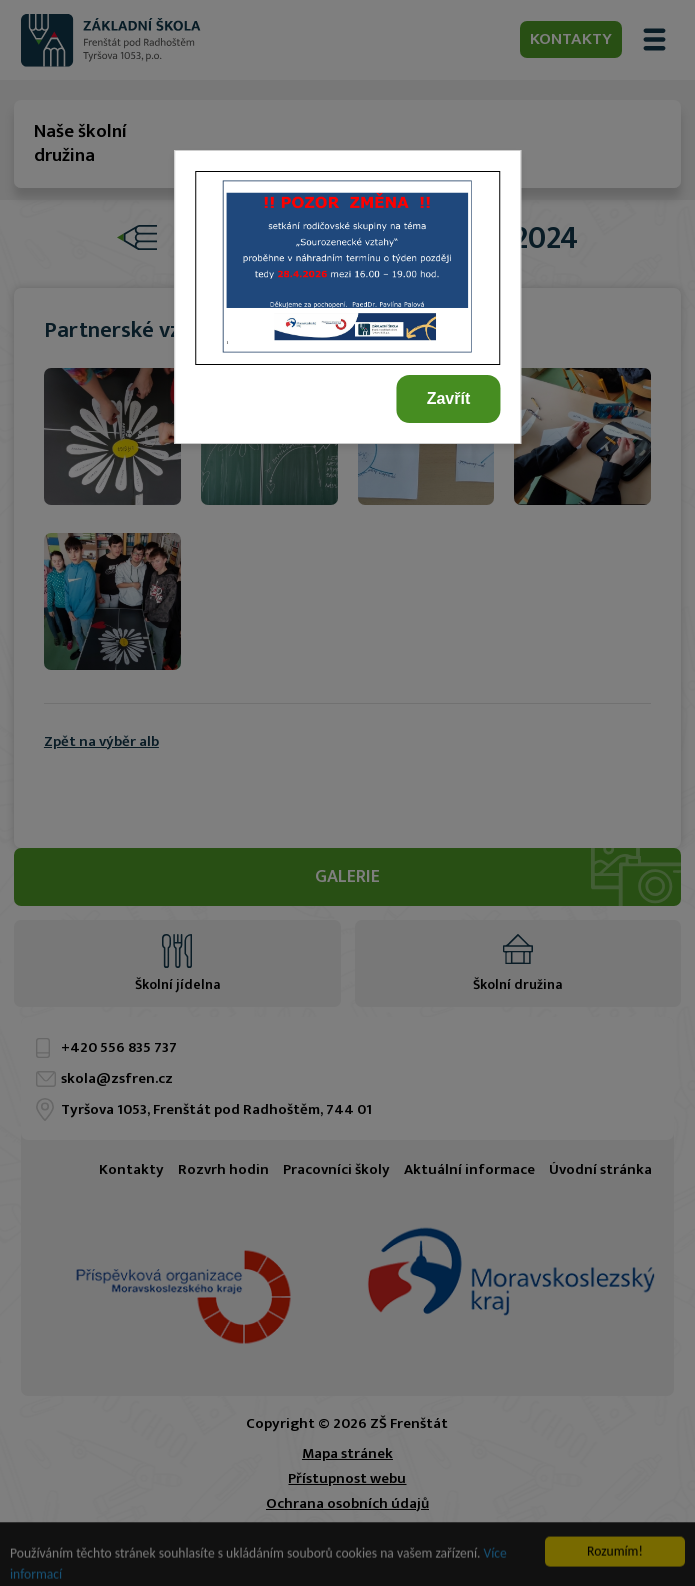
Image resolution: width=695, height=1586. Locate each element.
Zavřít (449, 398)
